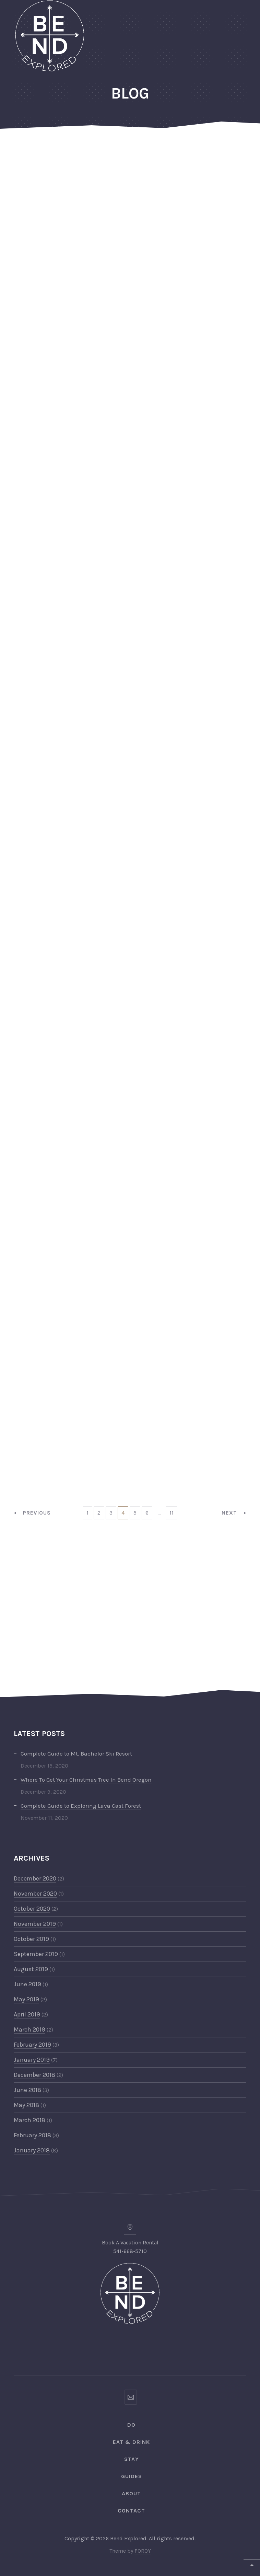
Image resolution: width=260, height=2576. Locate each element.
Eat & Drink (131, 2442)
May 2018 (26, 2105)
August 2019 (31, 1969)
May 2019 (26, 1999)
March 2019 (29, 2029)
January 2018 (32, 2150)
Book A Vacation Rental (130, 2242)
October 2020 (32, 1908)
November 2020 (35, 1893)
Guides (131, 2476)
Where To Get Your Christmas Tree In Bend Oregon (86, 1779)
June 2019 (27, 1984)
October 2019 (31, 1939)
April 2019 (27, 2014)
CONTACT (131, 2510)
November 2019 (35, 1924)
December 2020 (35, 1878)
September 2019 (36, 1954)
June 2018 (27, 2090)
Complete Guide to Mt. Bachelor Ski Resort (76, 1753)
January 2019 (32, 2059)
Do (131, 2425)
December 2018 (34, 2075)
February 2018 (32, 2135)
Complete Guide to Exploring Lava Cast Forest (81, 1805)
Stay (131, 2459)
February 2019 (32, 2044)
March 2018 (29, 2120)
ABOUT (131, 2493)
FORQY (142, 2551)
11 (171, 1512)
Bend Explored (128, 2538)
